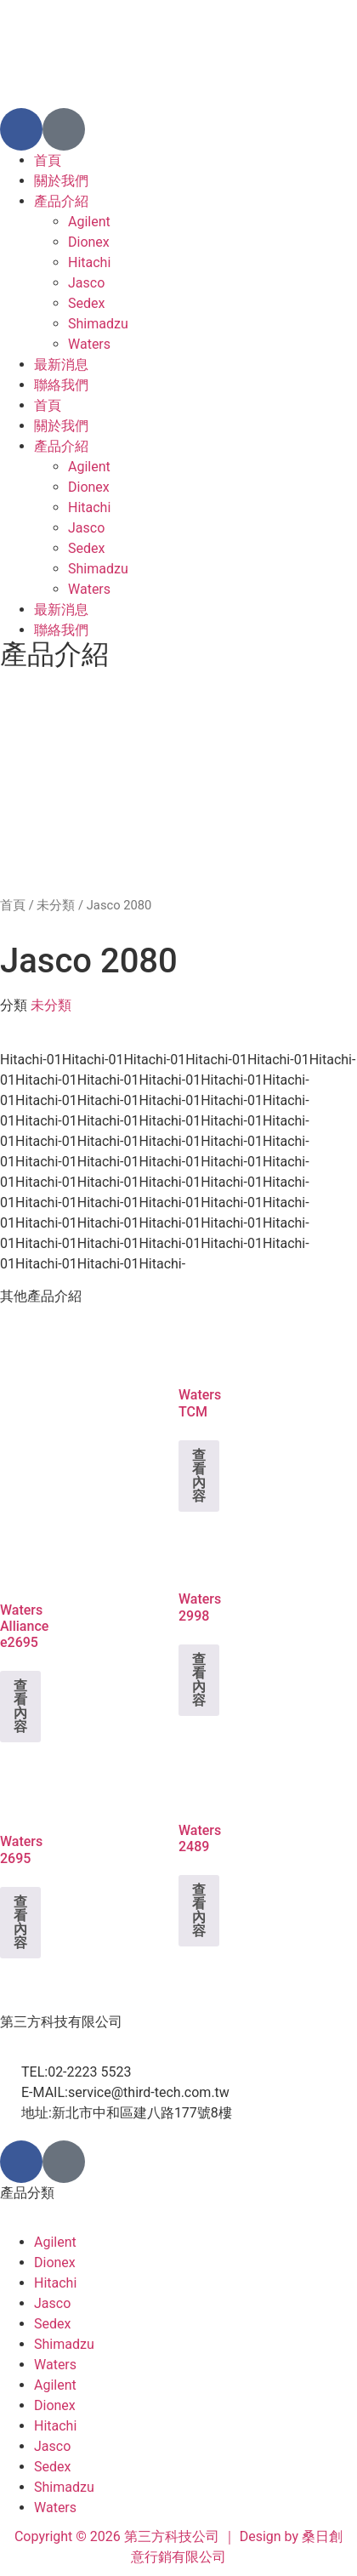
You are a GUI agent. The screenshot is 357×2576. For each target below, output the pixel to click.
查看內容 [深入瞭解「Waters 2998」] (199, 1679)
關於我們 (61, 181)
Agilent (89, 222)
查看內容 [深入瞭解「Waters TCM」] (199, 1475)
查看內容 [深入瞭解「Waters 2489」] (199, 1910)
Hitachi (89, 262)
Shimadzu (98, 324)
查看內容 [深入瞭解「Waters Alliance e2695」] (20, 1706)
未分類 (56, 905)
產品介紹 (61, 201)
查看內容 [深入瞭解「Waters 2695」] (20, 1922)
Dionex (89, 242)
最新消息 (61, 364)
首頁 (47, 160)
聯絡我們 (61, 385)
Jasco (86, 283)
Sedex (86, 303)
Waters (89, 344)
